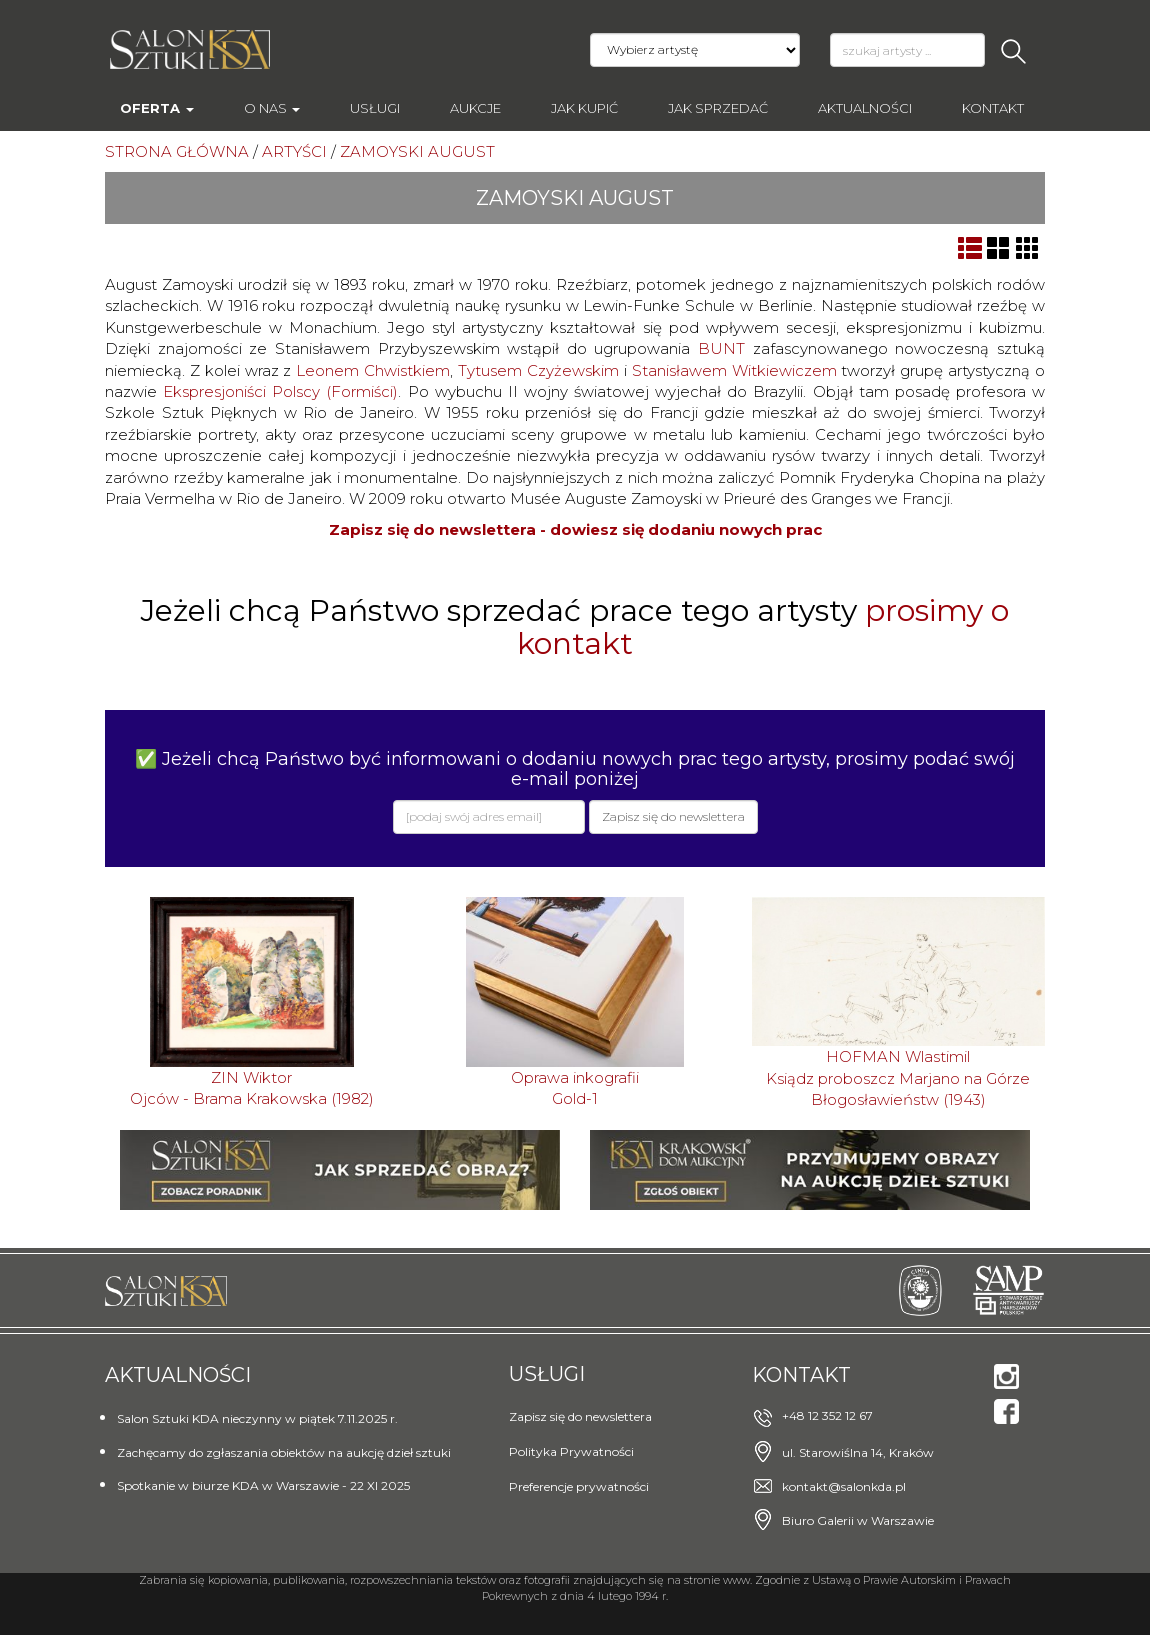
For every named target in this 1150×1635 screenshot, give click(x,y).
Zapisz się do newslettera (580, 1416)
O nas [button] (272, 108)
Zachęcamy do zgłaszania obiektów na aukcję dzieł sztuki (284, 1452)
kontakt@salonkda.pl (844, 1486)
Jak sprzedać (718, 108)
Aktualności (865, 108)
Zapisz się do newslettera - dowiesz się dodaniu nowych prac (575, 529)
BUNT (721, 348)
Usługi (375, 108)
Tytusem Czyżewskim (538, 370)
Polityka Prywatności (571, 1451)
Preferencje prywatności (579, 1486)
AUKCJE (475, 108)
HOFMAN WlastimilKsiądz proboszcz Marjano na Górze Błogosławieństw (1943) (898, 1078)
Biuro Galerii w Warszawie (858, 1520)
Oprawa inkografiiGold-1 (575, 1088)
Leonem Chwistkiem (373, 370)
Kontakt (993, 108)
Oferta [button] (157, 108)
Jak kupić (584, 108)
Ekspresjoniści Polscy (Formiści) (280, 391)
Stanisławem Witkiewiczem (734, 370)
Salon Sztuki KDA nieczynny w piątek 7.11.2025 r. (257, 1418)
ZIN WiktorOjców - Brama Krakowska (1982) (252, 1088)
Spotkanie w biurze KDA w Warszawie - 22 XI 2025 (263, 1485)
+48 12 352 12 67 (827, 1415)
